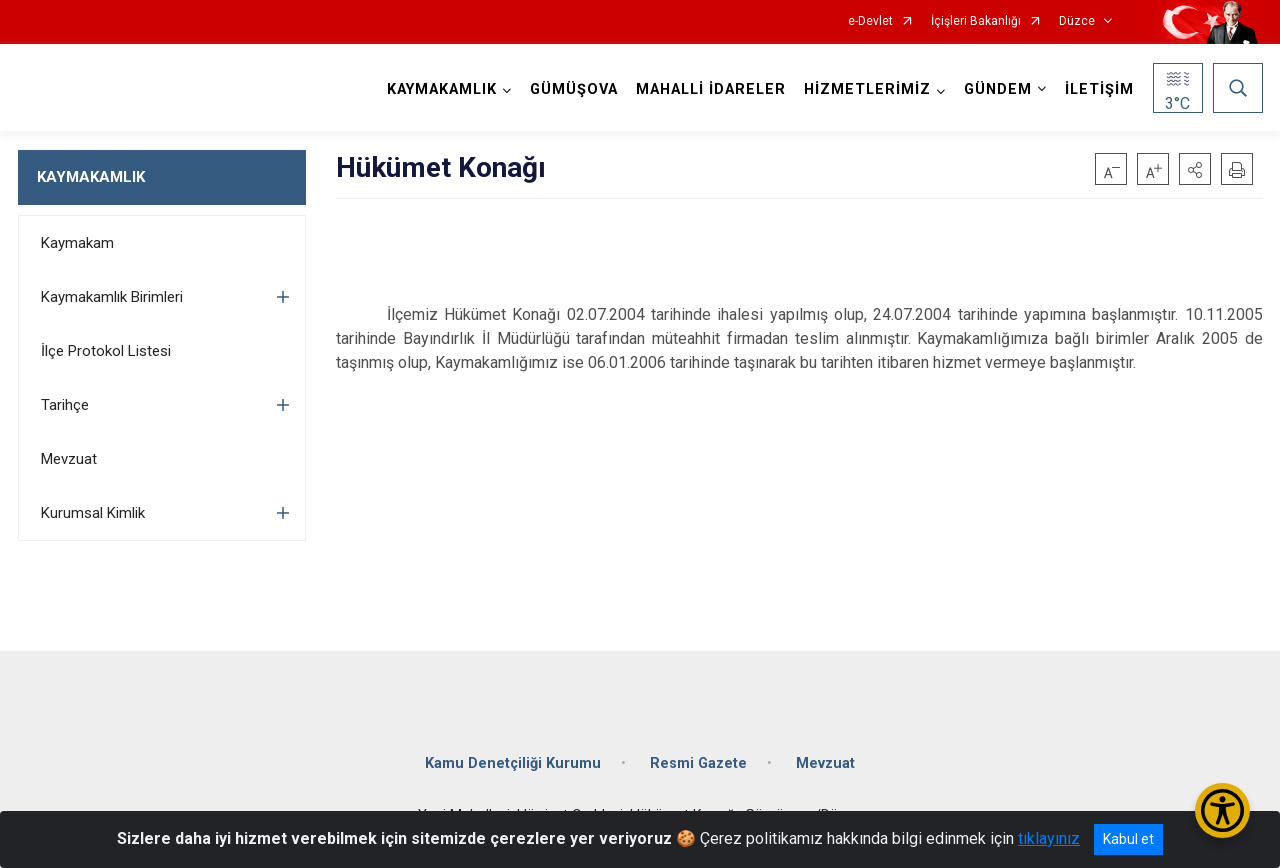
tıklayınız (1049, 838)
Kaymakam (77, 243)
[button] (1195, 169)
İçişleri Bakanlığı (976, 21)
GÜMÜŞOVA (574, 89)
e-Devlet (870, 21)
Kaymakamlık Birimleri (112, 297)
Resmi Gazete (698, 763)
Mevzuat (69, 459)
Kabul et (1128, 839)
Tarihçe (65, 405)
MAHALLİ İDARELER (711, 89)
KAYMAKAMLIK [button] (442, 89)
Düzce (1077, 21)
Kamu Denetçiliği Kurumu (513, 763)
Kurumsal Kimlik (93, 513)
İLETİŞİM (1099, 89)
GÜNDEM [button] (998, 89)
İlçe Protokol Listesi (106, 351)
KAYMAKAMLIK (91, 177)
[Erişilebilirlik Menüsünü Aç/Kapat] (1222, 810)
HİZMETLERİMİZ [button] (867, 89)
